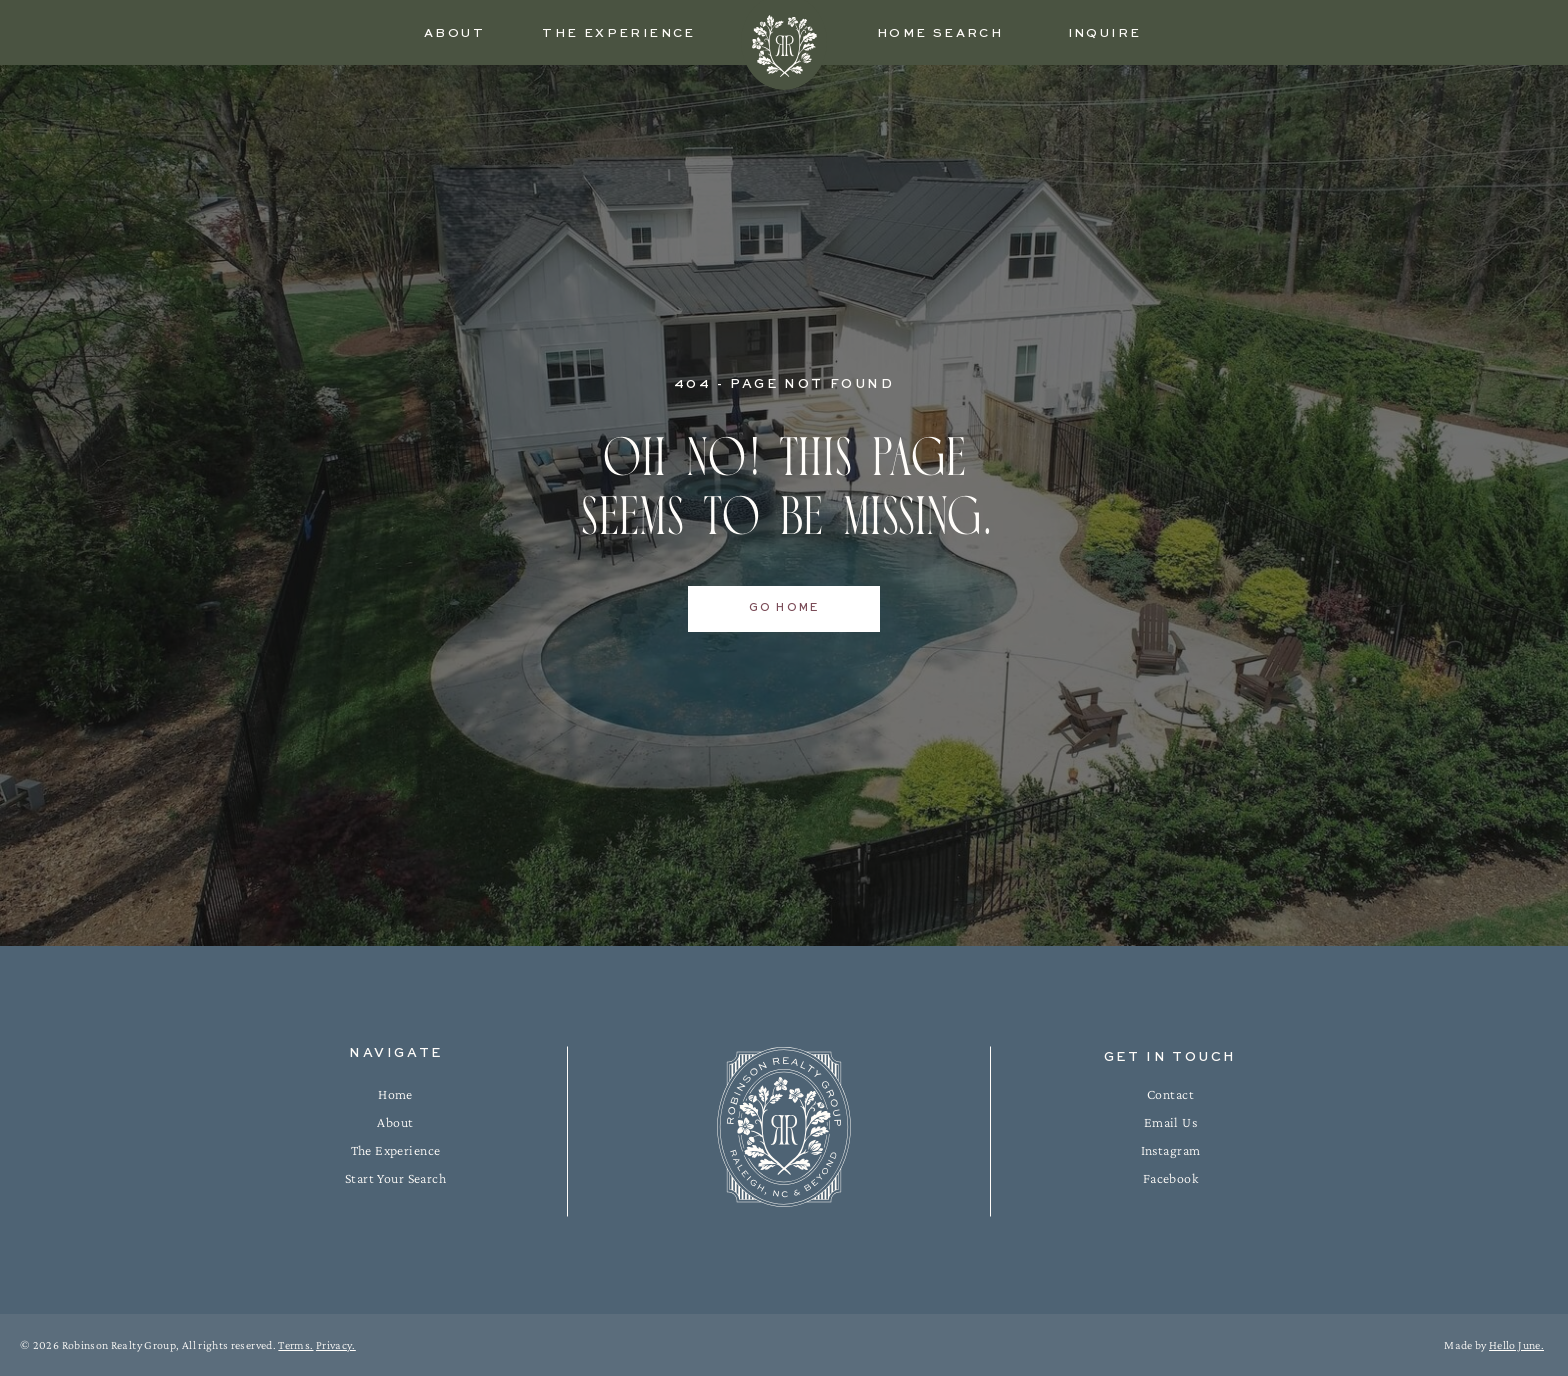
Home (395, 1094)
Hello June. (1516, 1345)
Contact (1170, 1094)
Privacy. (336, 1345)
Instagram (1171, 1150)
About (395, 1122)
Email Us (1170, 1122)
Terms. (295, 1345)
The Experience (396, 1150)
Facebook (1170, 1178)
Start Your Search (395, 1178)
